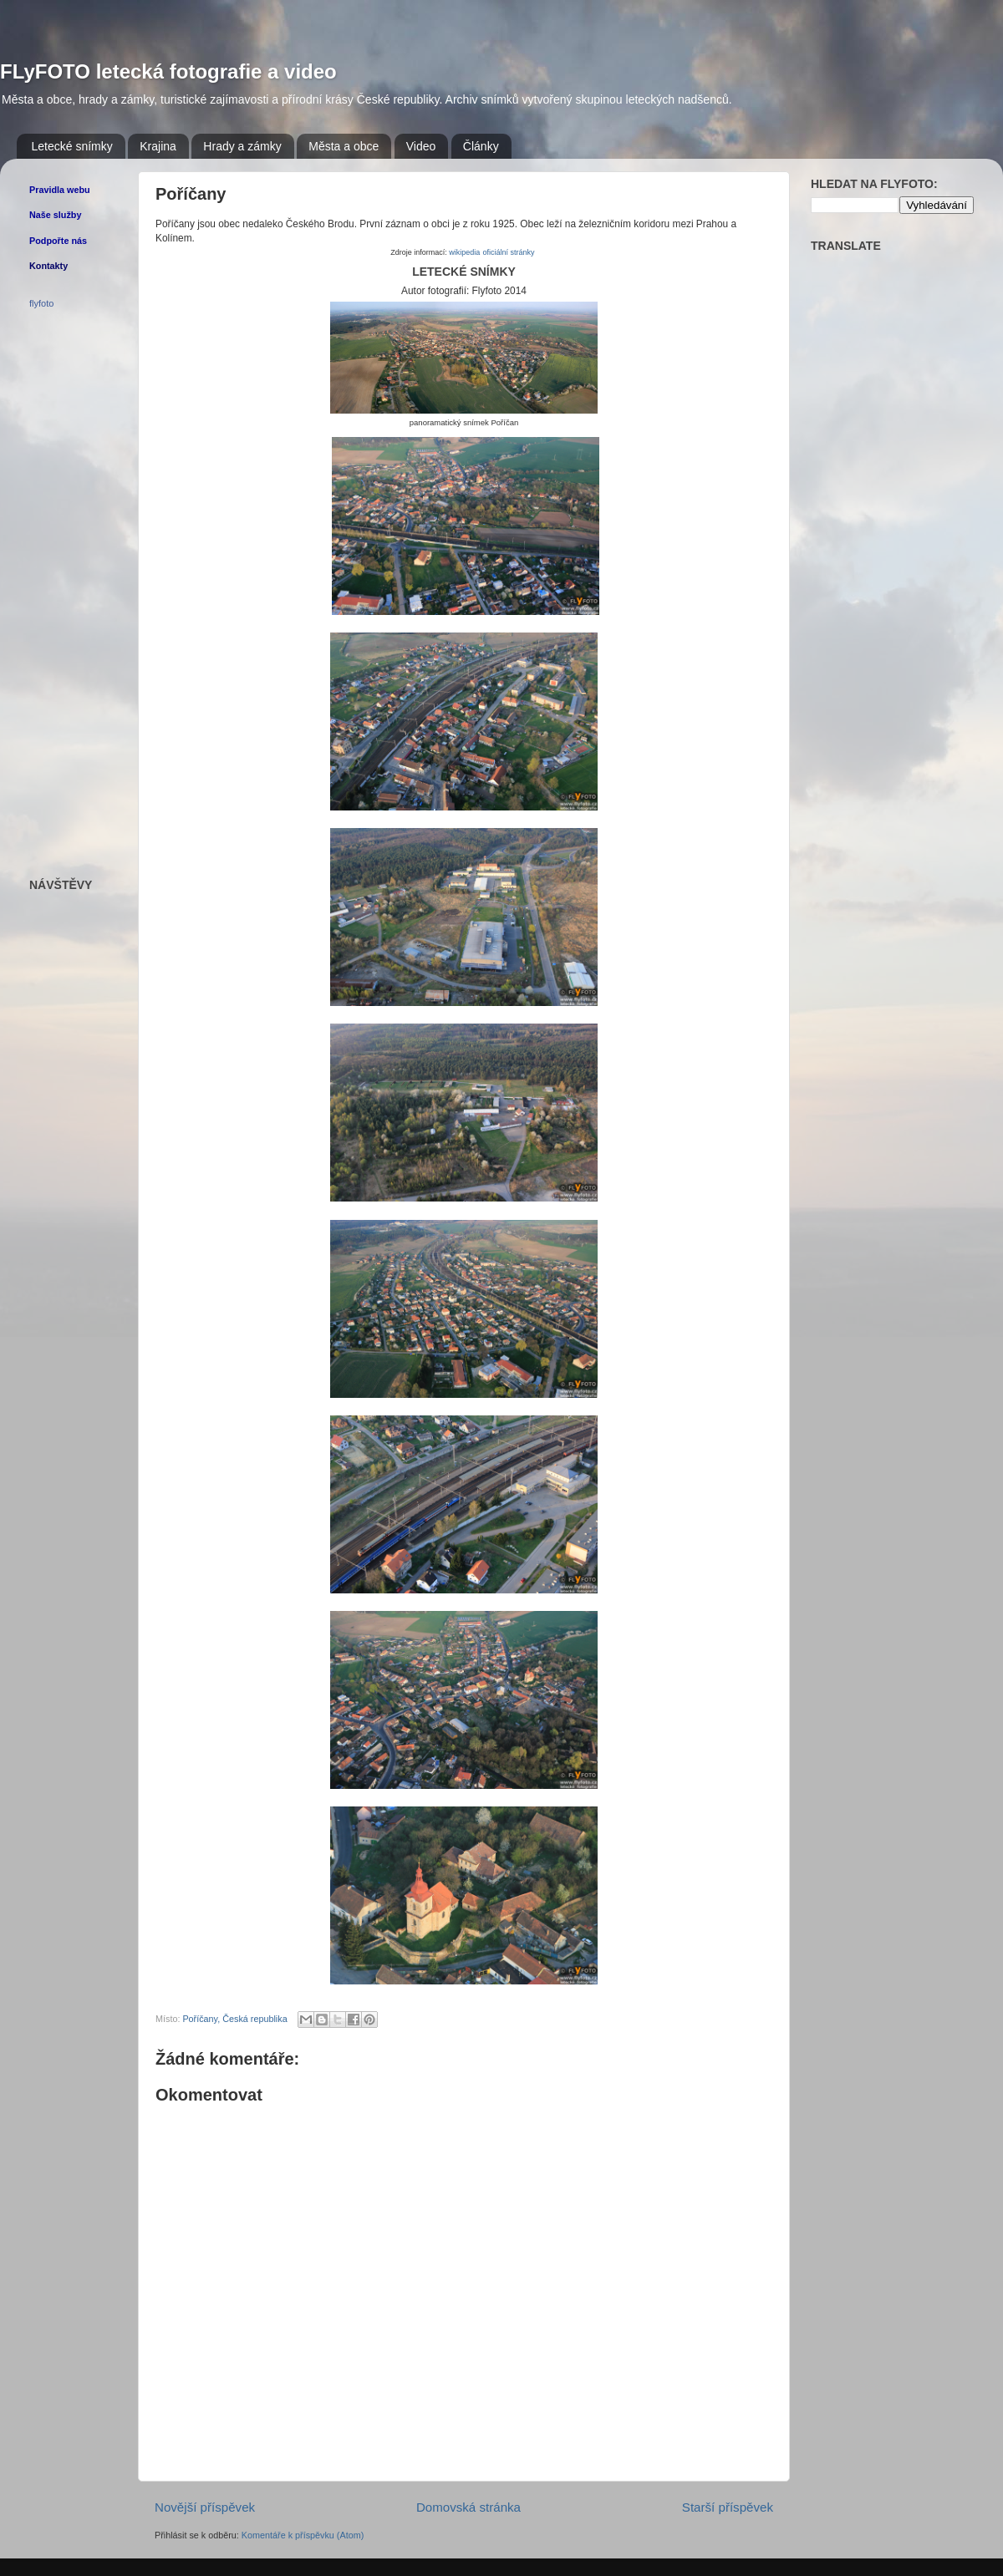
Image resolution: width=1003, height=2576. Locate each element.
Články (481, 146)
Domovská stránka (468, 2507)
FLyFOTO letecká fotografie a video (168, 71)
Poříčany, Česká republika (234, 2019)
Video (421, 146)
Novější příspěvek (205, 2507)
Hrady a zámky (242, 146)
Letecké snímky (72, 146)
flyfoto (41, 303)
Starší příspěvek (727, 2507)
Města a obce (343, 146)
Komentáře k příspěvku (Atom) (303, 2535)
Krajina (158, 146)
